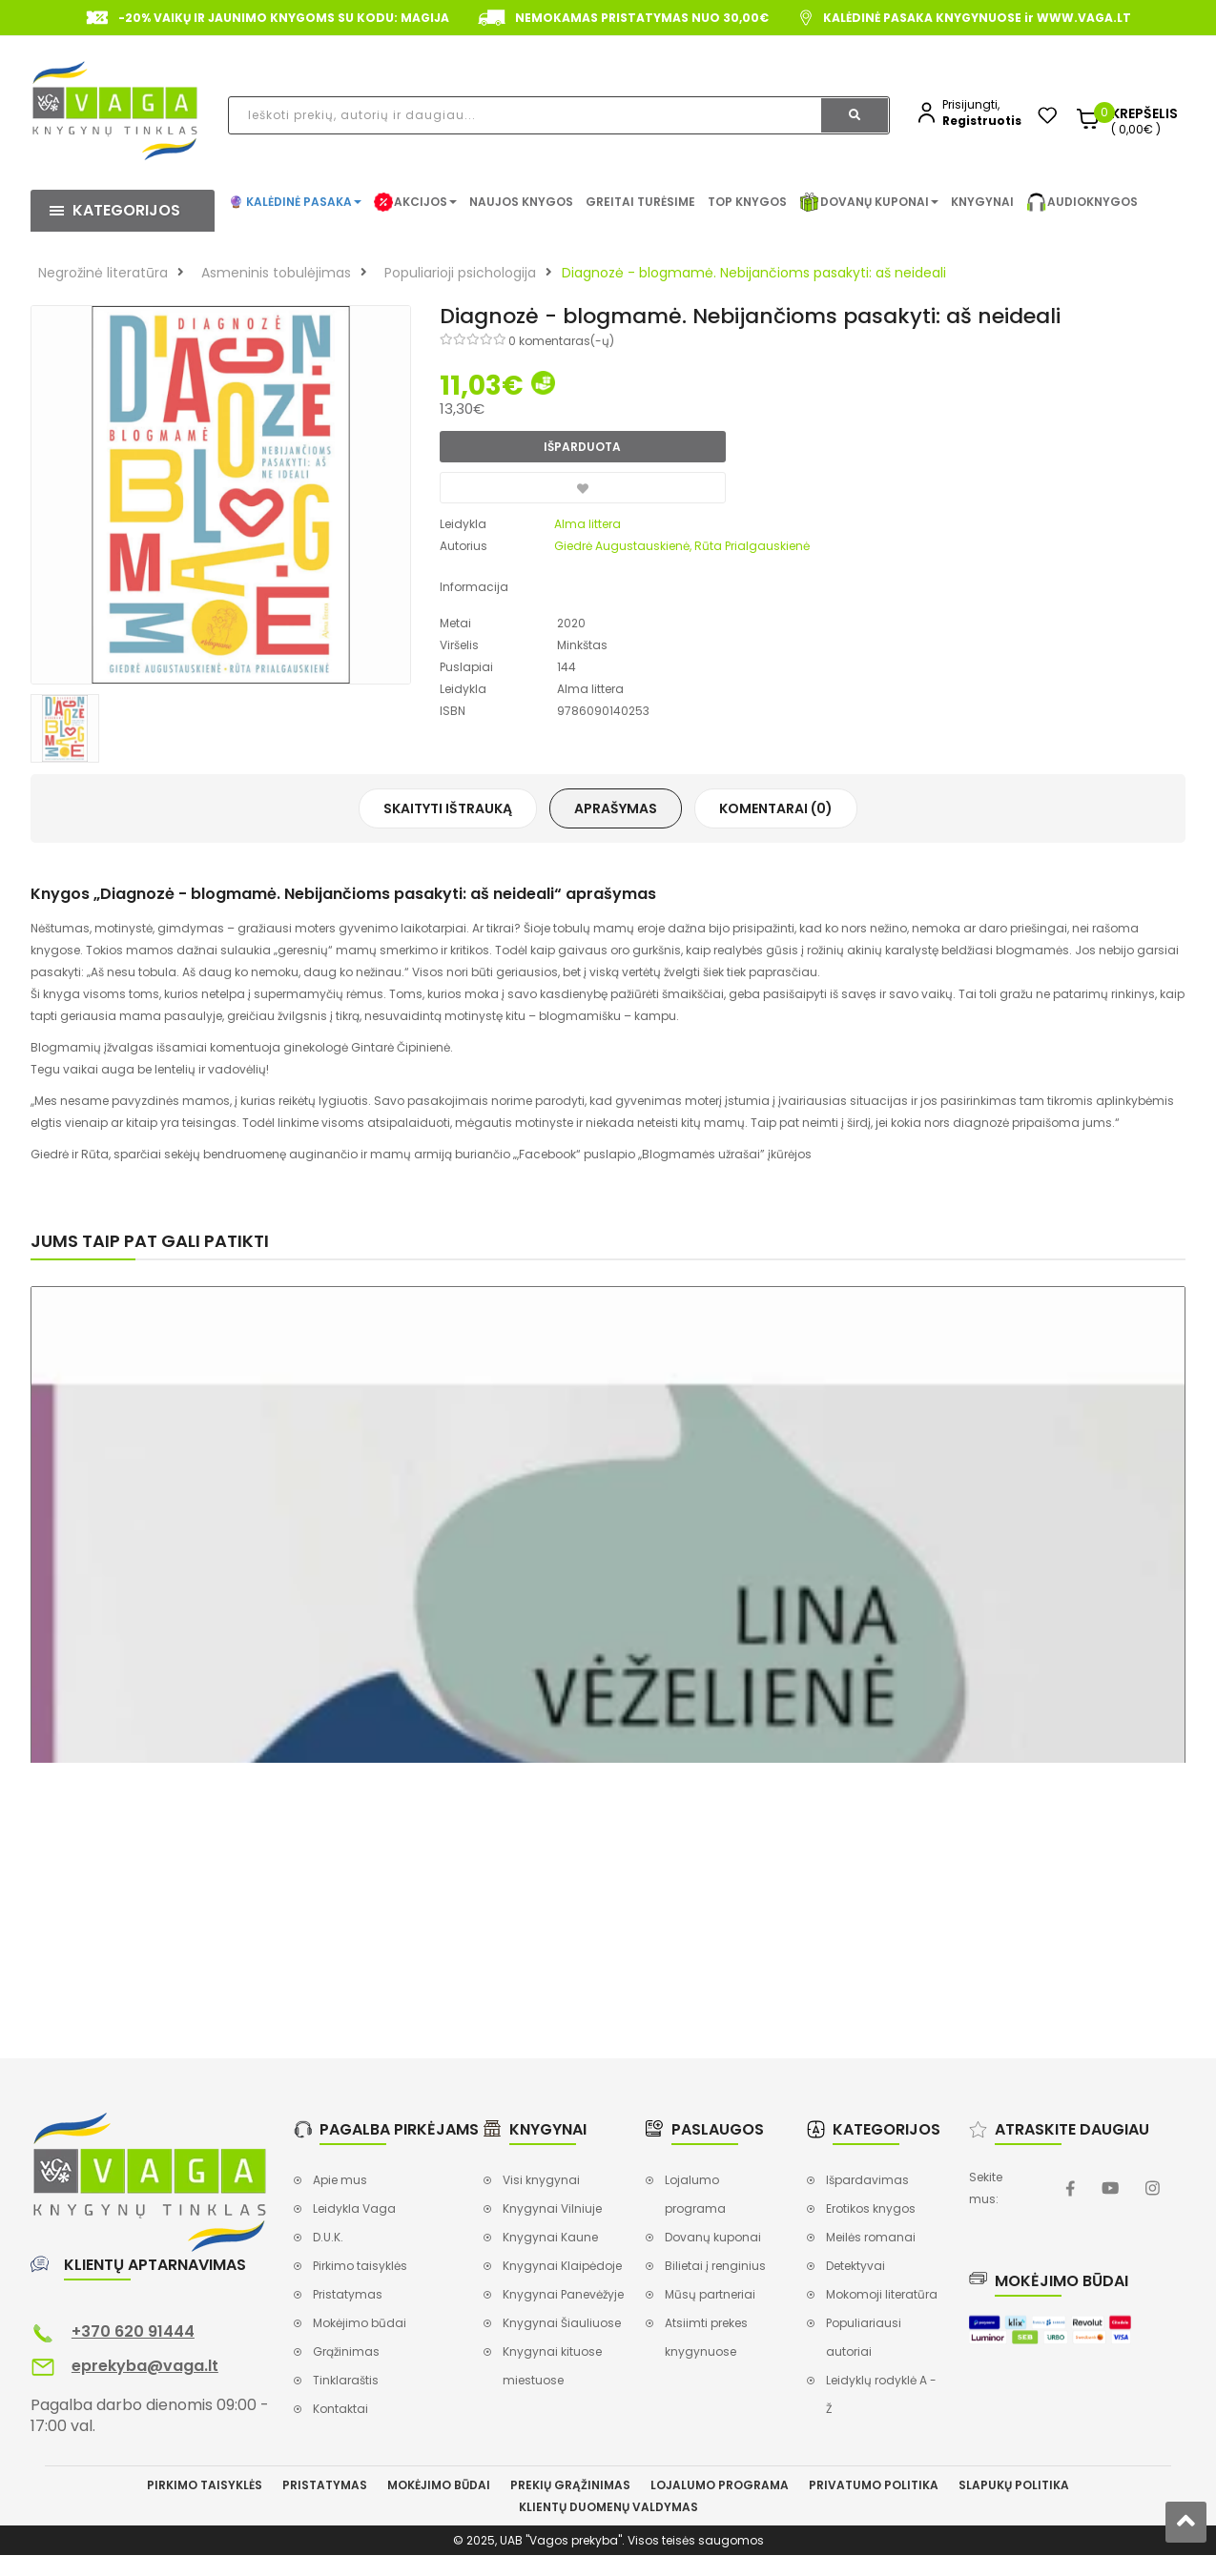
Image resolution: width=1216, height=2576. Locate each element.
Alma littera (587, 524)
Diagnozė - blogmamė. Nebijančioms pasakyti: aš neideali (754, 272)
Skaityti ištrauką (447, 808)
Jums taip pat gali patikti (150, 1241)
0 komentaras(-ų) (561, 341)
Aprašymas (615, 808)
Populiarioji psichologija (460, 272)
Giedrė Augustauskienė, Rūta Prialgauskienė (682, 546)
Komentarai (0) (776, 808)
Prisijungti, (971, 104)
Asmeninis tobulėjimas (276, 272)
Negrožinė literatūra (103, 272)
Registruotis (981, 120)
